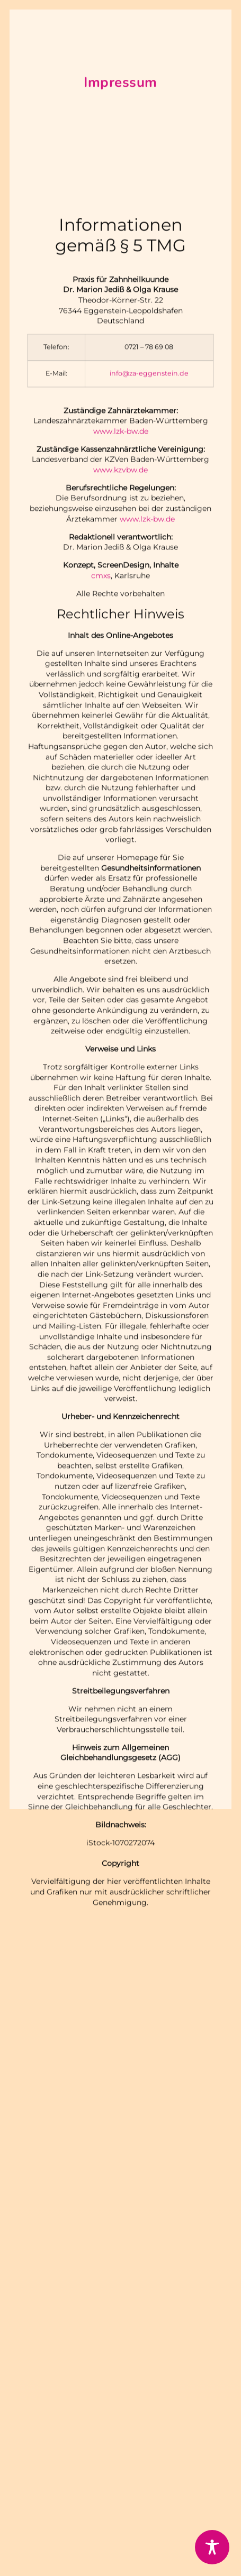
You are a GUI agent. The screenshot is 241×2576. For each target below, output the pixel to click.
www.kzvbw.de (120, 559)
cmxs (101, 665)
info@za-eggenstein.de (149, 463)
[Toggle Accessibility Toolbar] (212, 2547)
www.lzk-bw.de (120, 521)
